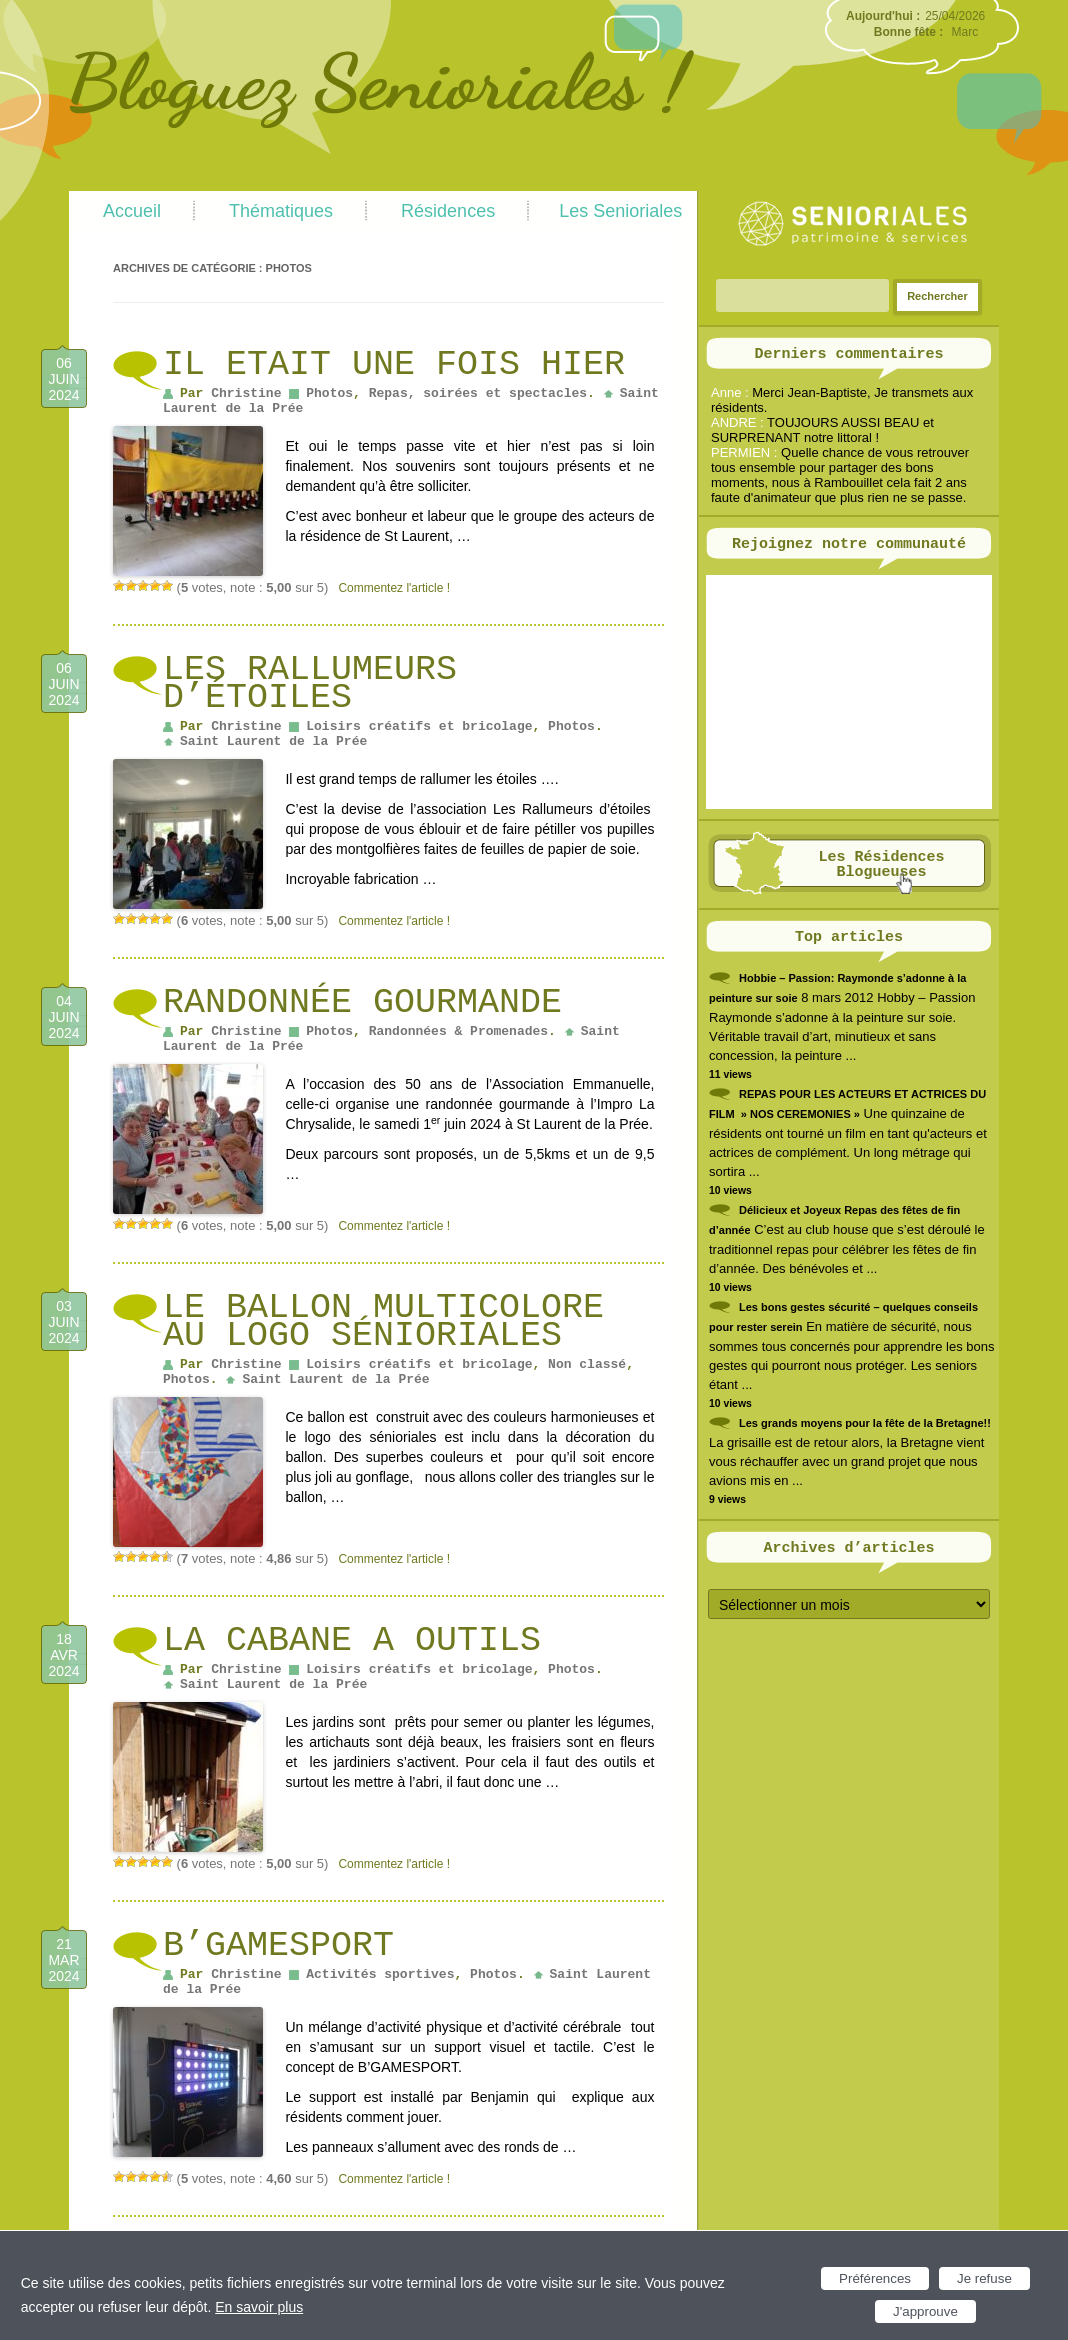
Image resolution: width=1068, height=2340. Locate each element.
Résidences (448, 211)
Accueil (132, 211)
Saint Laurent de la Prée (273, 741)
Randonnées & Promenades (458, 1031)
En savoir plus (259, 2307)
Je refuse (984, 2278)
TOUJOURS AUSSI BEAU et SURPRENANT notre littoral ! (822, 430)
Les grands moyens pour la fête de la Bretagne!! (865, 1423)
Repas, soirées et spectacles (478, 393)
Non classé (587, 1364)
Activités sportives (380, 1974)
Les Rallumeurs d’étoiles (310, 684)
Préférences (875, 2278)
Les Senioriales (620, 211)
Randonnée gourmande (362, 1003)
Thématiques (281, 211)
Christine (246, 393)
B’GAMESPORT (278, 1946)
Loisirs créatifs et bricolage (419, 726)
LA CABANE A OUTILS (352, 1641)
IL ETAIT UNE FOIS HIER (394, 365)
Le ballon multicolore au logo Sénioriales (383, 1322)
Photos (329, 393)
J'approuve (925, 2311)
